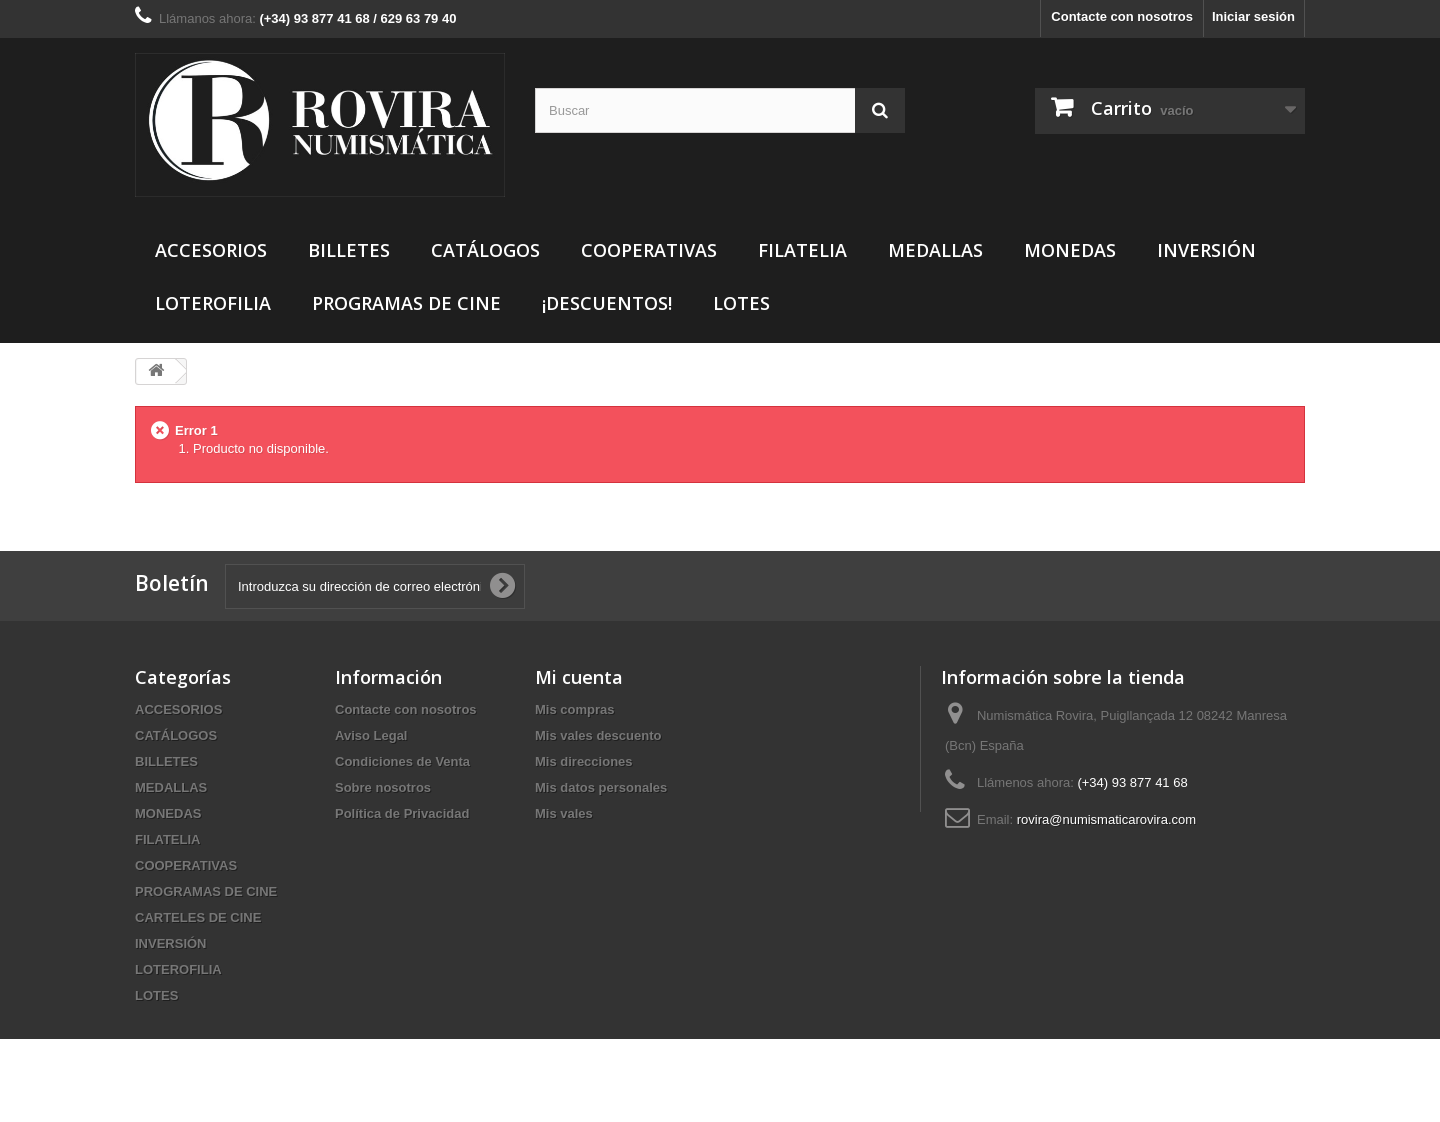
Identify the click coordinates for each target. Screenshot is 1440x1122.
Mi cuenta (579, 677)
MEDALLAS (935, 250)
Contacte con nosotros (1122, 16)
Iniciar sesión (1253, 16)
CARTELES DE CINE (198, 917)
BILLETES (349, 250)
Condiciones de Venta (402, 761)
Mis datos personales (601, 787)
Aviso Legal (371, 735)
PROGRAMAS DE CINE (406, 303)
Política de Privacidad (402, 813)
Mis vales (564, 813)
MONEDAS (1070, 250)
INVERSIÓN (1206, 250)
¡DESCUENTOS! (607, 303)
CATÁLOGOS (485, 250)
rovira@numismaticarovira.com (1106, 819)
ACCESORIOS (211, 250)
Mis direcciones (584, 761)
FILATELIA (802, 250)
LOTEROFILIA (213, 303)
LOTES (741, 303)
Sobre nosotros (383, 787)
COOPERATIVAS (649, 250)
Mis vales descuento (598, 735)
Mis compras (574, 709)
